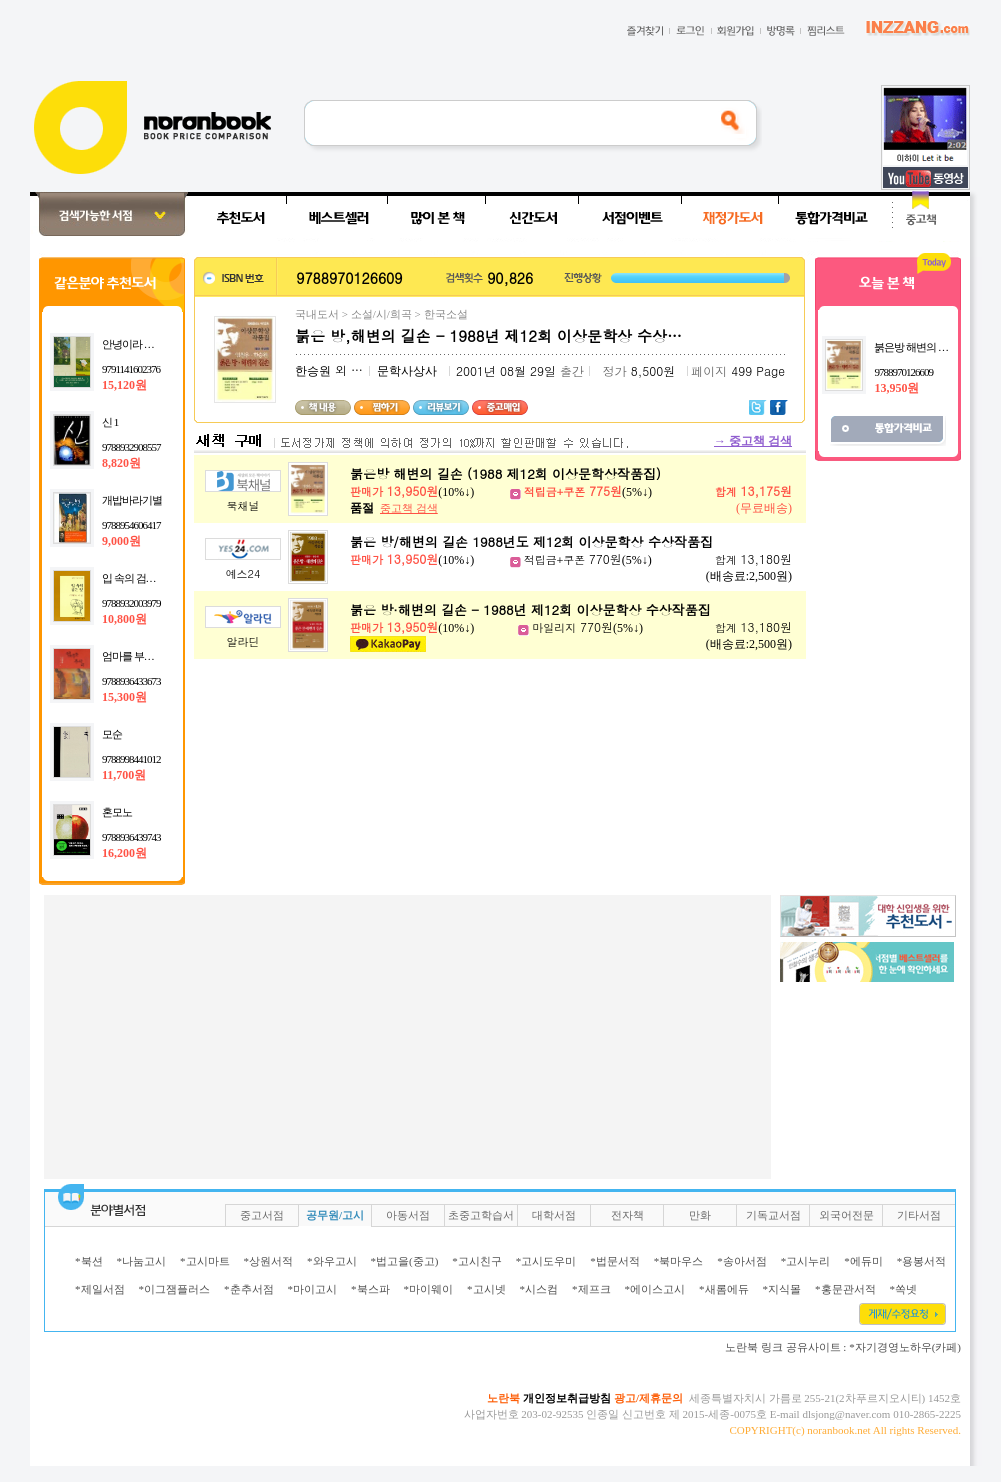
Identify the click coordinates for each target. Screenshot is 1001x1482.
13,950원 (896, 388)
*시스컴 (539, 1289)
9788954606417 (131, 525)
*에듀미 (863, 1261)
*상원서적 (269, 1261)
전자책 (627, 1215)
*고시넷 (486, 1289)
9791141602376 (131, 369)
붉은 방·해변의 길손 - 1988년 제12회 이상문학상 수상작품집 (530, 609)
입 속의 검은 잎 (134, 578)
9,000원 (121, 541)
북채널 (243, 505)
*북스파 (370, 1289)
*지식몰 (782, 1289)
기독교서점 (773, 1215)
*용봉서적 (922, 1261)
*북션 (89, 1261)
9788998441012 (131, 759)
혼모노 (117, 812)
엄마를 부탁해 (133, 656)
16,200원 (124, 853)
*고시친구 (477, 1261)
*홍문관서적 (845, 1289)
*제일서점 (100, 1289)
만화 (700, 1215)
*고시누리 (806, 1261)
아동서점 (408, 1215)
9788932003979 (131, 603)
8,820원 (121, 463)
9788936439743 (131, 837)
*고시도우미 (546, 1261)
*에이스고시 (655, 1289)
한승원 (313, 371)
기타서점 (919, 1215)
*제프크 (591, 1289)
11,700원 (124, 775)
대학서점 (554, 1215)
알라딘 (243, 641)
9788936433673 (131, 681)
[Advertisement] (398, 1035)
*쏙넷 (904, 1289)
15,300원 (124, 697)
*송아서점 (742, 1261)
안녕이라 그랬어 (138, 344)
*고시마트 (205, 1261)
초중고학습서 (481, 1215)
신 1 (110, 422)
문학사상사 (407, 371)
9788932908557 (131, 447)
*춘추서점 (249, 1289)
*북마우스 (679, 1261)
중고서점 (262, 1215)
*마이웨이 (429, 1289)
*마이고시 (313, 1289)
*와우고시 (332, 1261)
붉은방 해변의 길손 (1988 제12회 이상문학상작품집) (505, 473)
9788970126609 (903, 372)
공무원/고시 (335, 1215)
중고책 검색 (753, 441)
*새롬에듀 (724, 1289)
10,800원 (124, 619)
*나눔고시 (142, 1261)
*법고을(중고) (405, 1261)
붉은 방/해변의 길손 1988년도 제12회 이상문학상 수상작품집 (531, 541)
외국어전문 (846, 1215)
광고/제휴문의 (648, 1398)
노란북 (503, 1398)
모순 (112, 734)
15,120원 (124, 385)
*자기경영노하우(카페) (905, 1347)
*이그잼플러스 (175, 1289)
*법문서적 (615, 1261)
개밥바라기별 (132, 500)
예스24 (243, 573)
